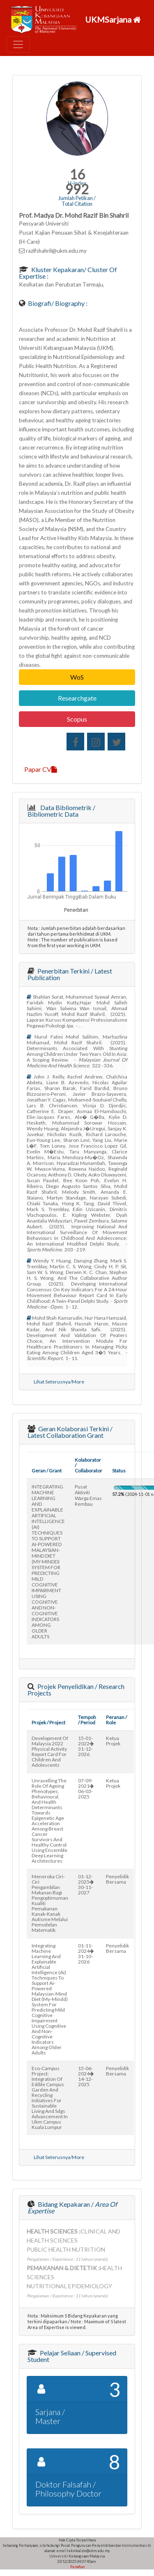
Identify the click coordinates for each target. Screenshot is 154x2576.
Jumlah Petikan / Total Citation (77, 201)
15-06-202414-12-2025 (86, 2076)
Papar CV (40, 769)
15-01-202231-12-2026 (86, 1746)
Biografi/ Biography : (57, 303)
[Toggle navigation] (18, 44)
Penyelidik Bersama (117, 1879)
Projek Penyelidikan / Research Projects (76, 1689)
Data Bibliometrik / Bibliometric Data (61, 811)
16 (77, 174)
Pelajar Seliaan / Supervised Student (72, 2356)
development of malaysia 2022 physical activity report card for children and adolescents (50, 1751)
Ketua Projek (113, 1741)
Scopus (77, 719)
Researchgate (77, 698)
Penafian (77, 2566)
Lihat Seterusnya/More (59, 1382)
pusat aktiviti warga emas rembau (88, 1495)
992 (77, 189)
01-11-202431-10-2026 (86, 1953)
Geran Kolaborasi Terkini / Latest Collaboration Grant (70, 1432)
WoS (77, 677)
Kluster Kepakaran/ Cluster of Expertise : (68, 273)
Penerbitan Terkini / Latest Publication (70, 974)
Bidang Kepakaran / (72, 2207)
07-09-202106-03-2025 (86, 1788)
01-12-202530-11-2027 (86, 1884)
